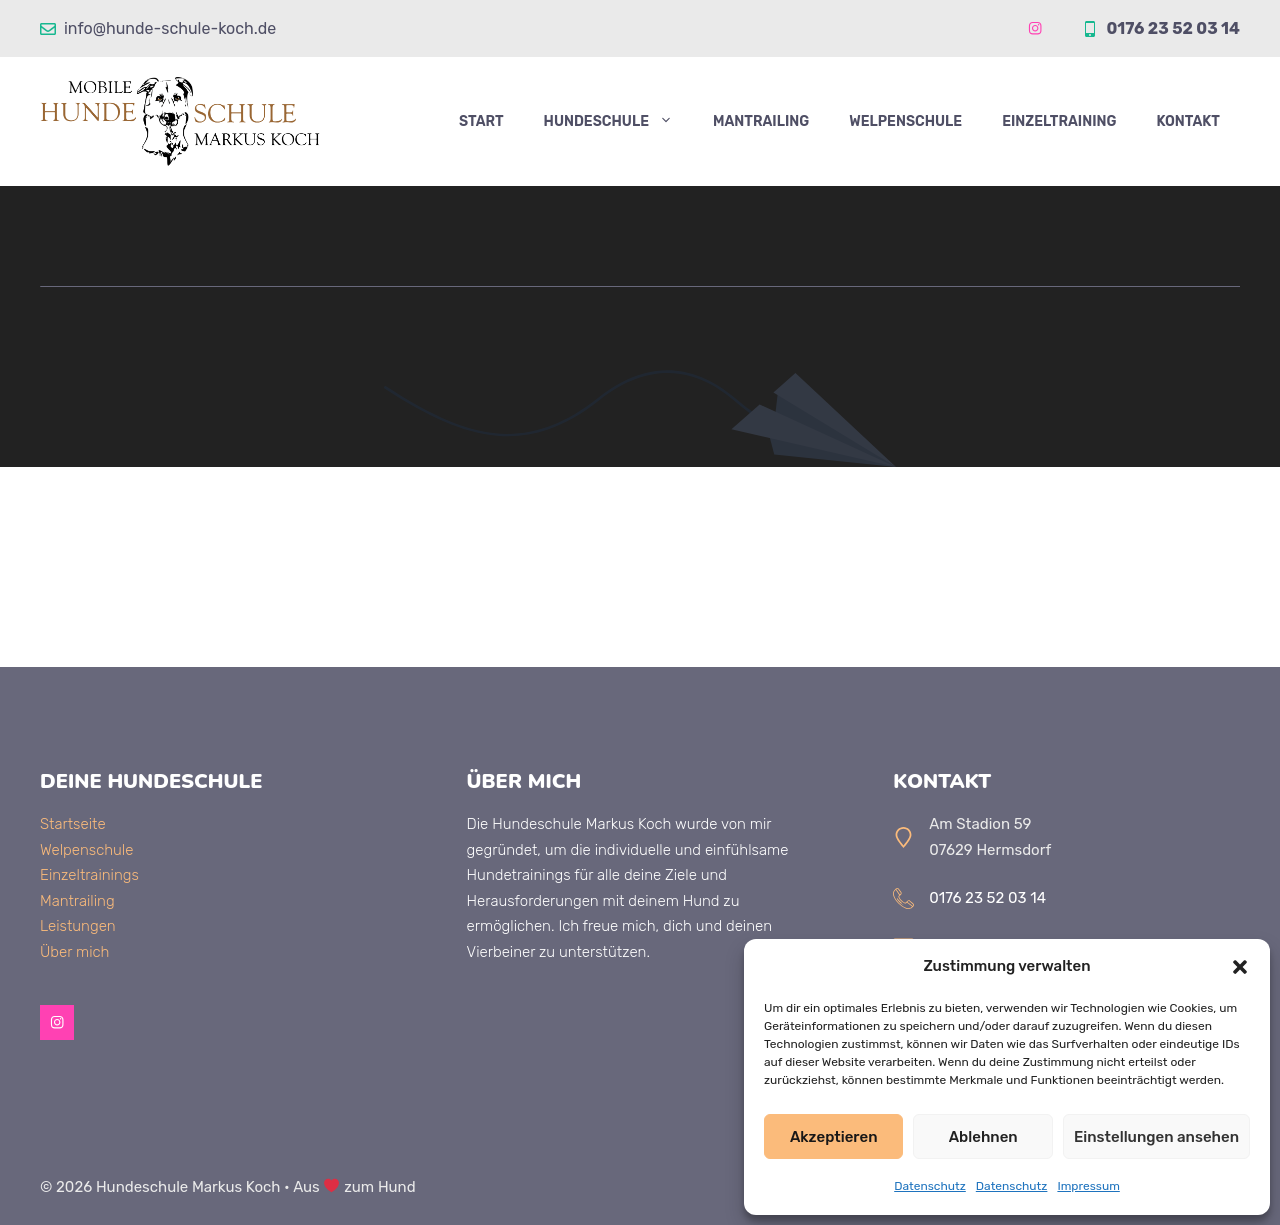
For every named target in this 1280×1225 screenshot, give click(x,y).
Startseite (73, 824)
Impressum (1088, 1186)
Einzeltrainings (89, 875)
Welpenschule (905, 121)
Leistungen (78, 926)
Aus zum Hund (354, 1187)
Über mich (74, 952)
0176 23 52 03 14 (1173, 28)
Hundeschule (618, 122)
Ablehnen (983, 1137)
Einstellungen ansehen (1156, 1137)
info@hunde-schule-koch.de (170, 28)
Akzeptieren (834, 1137)
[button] (1240, 967)
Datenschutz (930, 1186)
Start (481, 121)
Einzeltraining (1059, 121)
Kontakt (1188, 121)
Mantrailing (761, 121)
